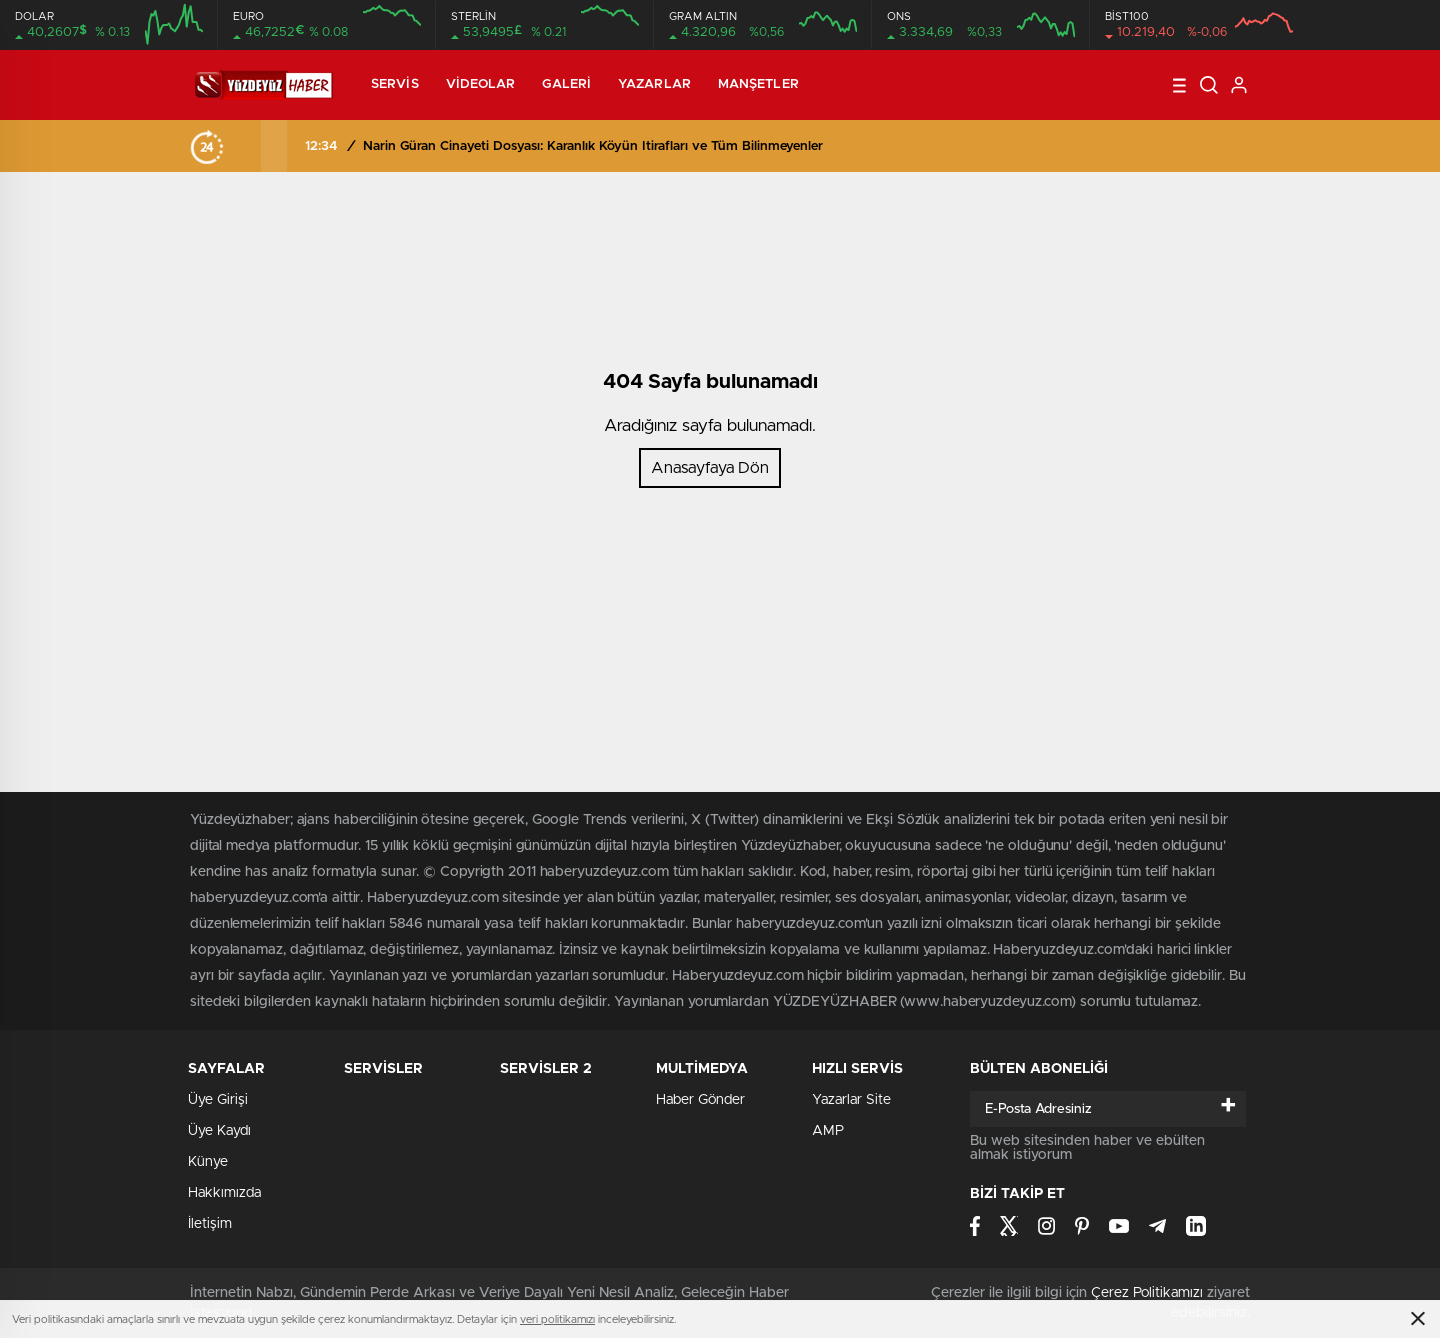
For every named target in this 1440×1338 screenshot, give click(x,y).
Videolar (481, 84)
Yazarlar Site (851, 1100)
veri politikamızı (557, 1319)
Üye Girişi (218, 1100)
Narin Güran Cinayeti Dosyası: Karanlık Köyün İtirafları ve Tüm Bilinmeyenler (593, 146)
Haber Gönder (700, 1100)
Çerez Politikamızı (1147, 1293)
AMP (828, 1131)
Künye (208, 1162)
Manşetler (758, 84)
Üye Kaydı (219, 1131)
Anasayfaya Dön (710, 468)
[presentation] (248, 146)
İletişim (210, 1224)
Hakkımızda (224, 1193)
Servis (395, 84)
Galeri (566, 84)
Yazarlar (654, 84)
